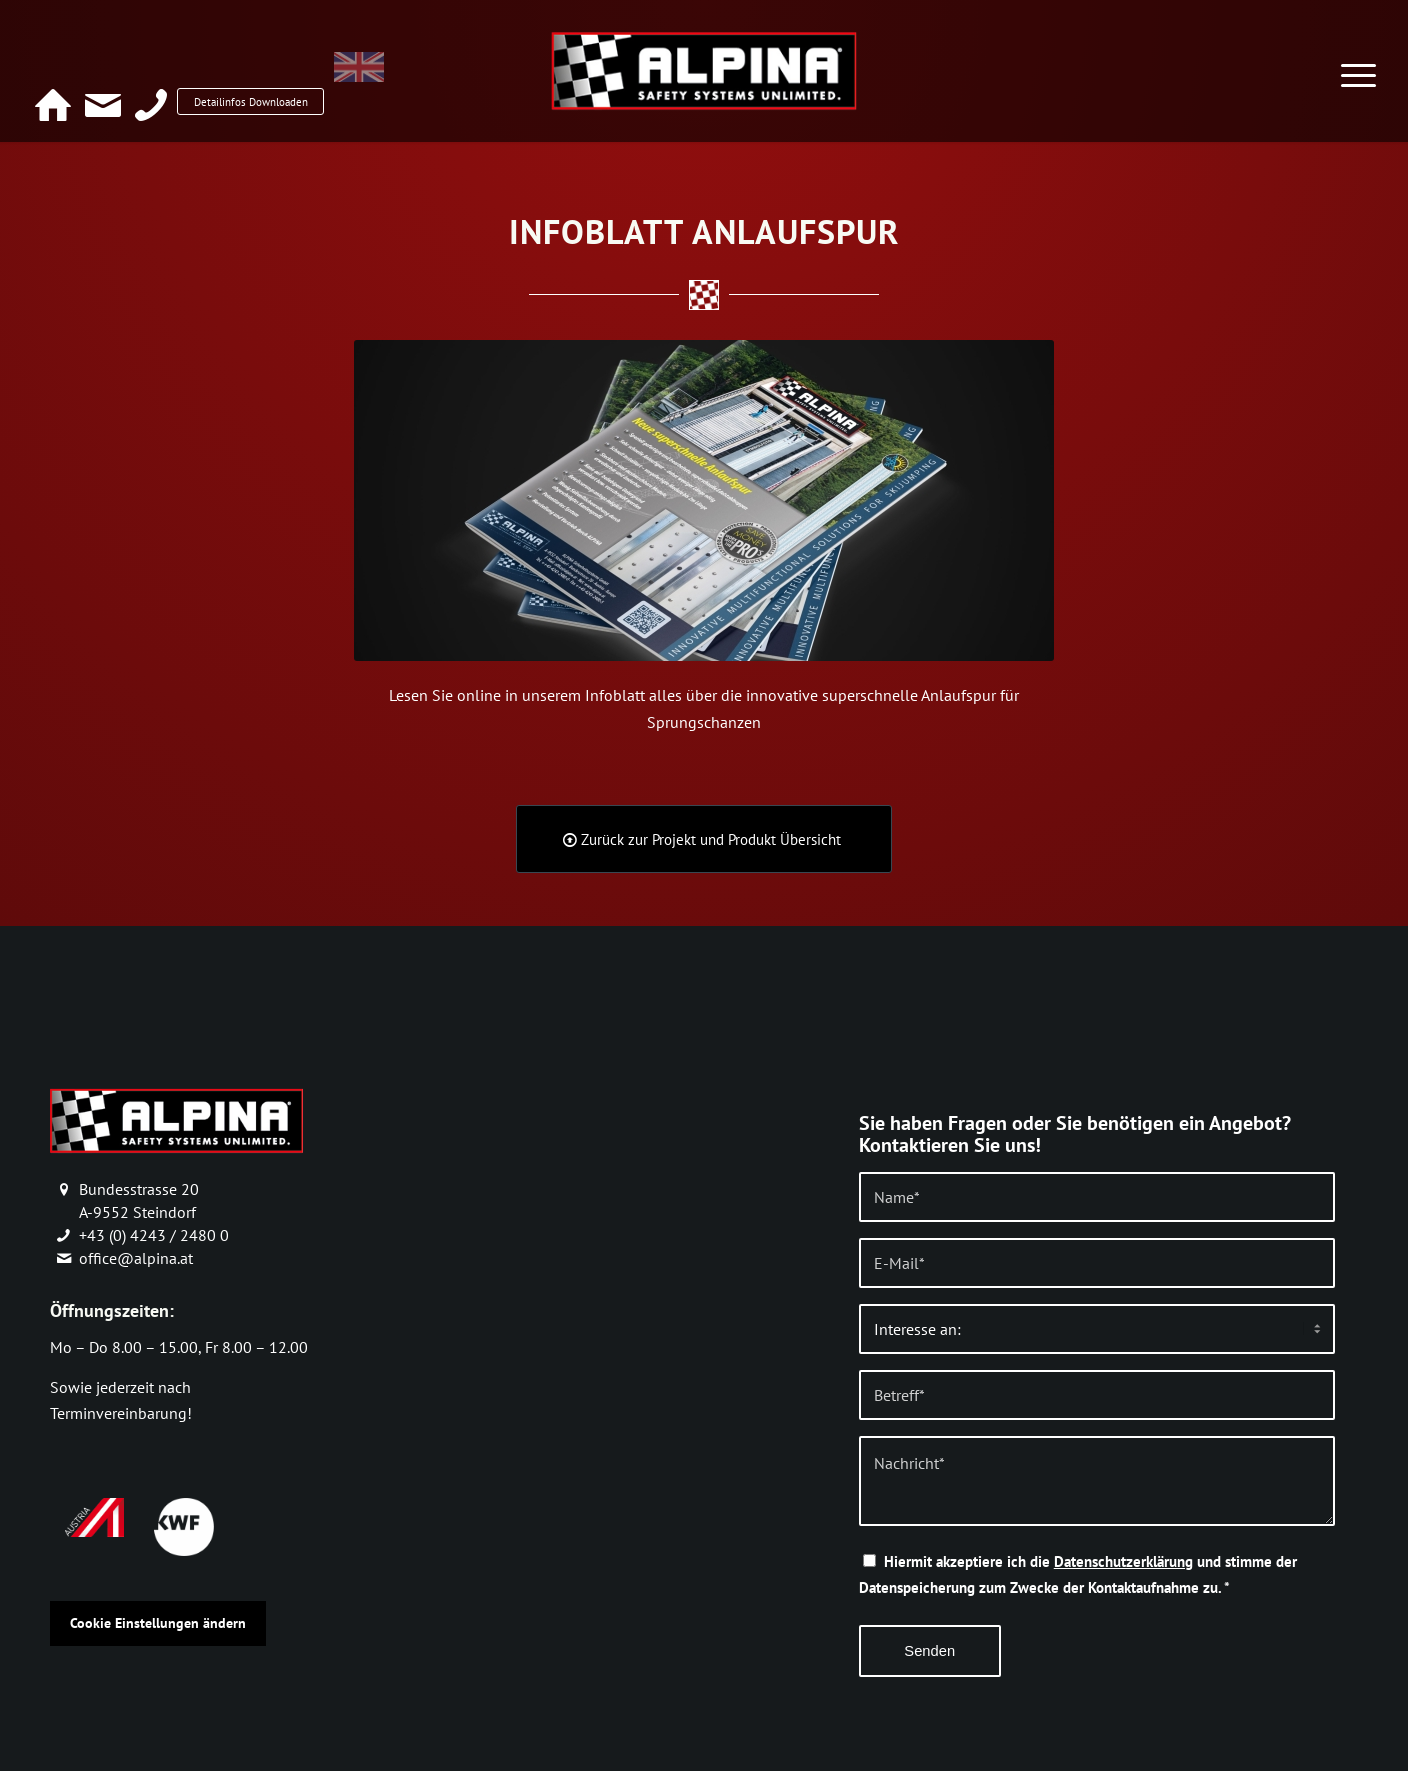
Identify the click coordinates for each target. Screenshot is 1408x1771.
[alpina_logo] (703, 70)
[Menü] (1358, 63)
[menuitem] (426, 77)
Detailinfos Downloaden (276, 75)
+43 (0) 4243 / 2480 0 (154, 1235)
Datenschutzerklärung (1123, 1561)
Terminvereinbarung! (121, 1413)
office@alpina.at (136, 1258)
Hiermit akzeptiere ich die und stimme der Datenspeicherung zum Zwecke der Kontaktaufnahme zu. (1078, 1574)
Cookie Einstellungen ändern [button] (158, 1623)
